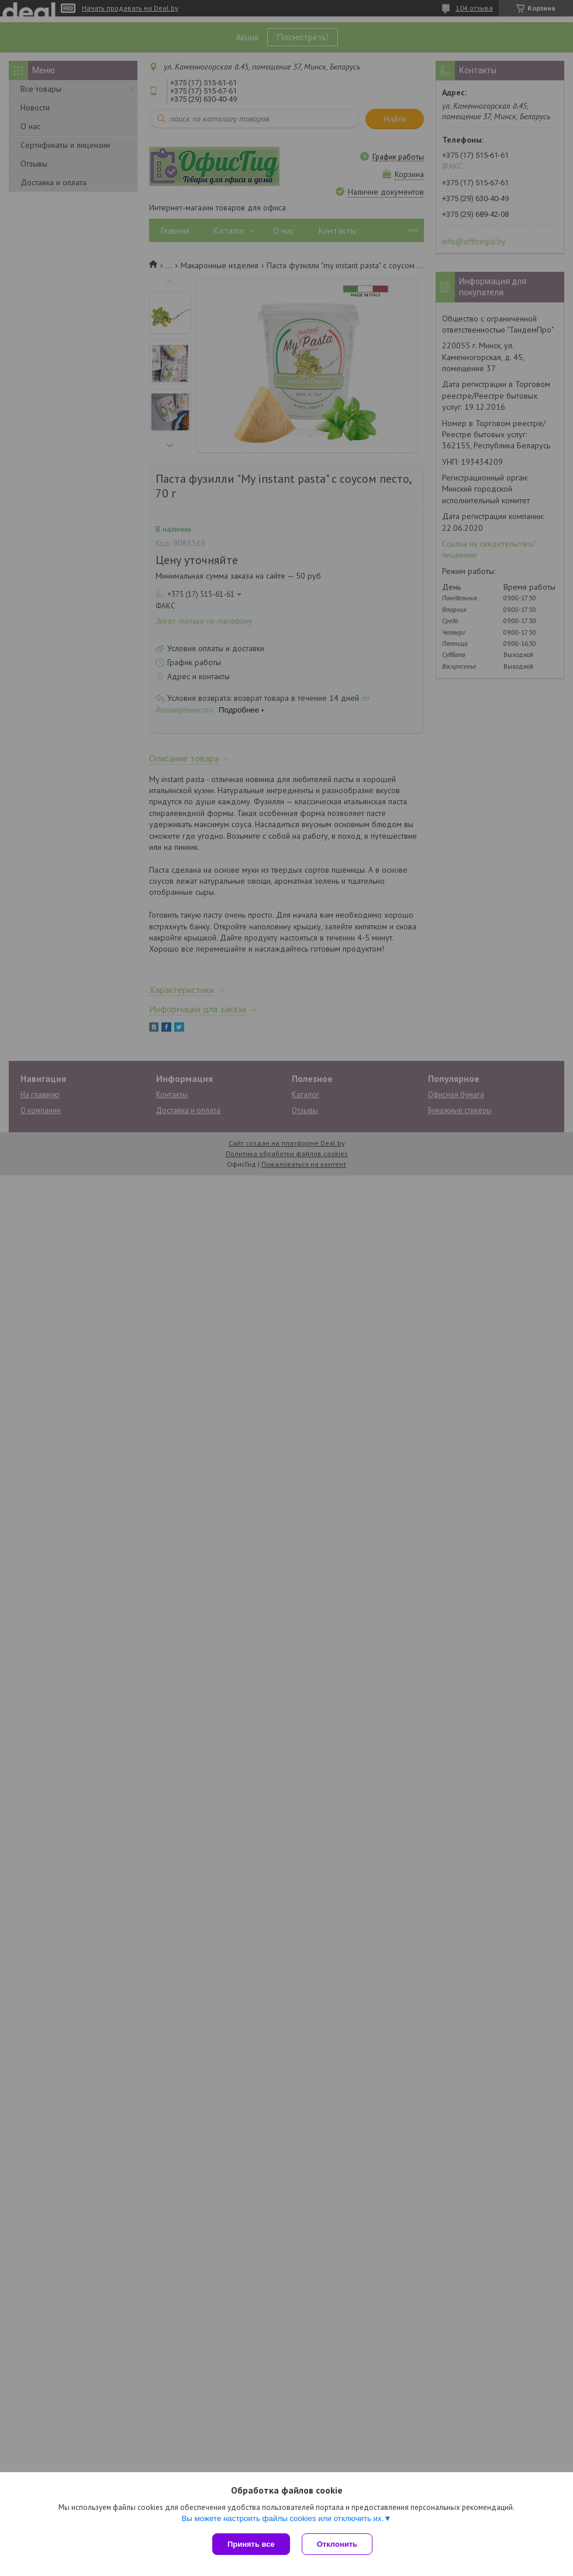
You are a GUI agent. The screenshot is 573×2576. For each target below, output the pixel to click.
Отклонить (337, 2544)
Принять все (251, 2544)
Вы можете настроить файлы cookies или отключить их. (282, 2518)
